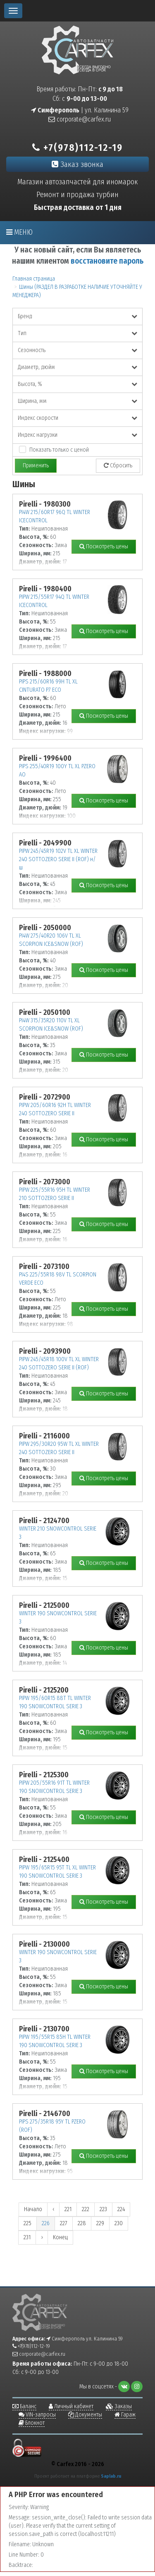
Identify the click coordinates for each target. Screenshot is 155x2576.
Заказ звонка (77, 164)
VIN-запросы (37, 2414)
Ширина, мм (77, 401)
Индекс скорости (77, 417)
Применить (36, 465)
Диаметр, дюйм (77, 367)
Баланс (24, 2406)
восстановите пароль (107, 261)
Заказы (119, 2406)
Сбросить (118, 465)
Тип (77, 333)
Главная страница (33, 278)
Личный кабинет (71, 2406)
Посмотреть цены (103, 546)
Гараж (125, 2414)
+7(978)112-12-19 (77, 147)
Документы (85, 2414)
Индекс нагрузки (77, 434)
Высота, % (77, 384)
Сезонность (77, 350)
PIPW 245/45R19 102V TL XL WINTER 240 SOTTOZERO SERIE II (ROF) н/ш (58, 859)
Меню (19, 232)
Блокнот (32, 2422)
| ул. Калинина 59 (80, 110)
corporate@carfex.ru (79, 119)
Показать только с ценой (59, 449)
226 (46, 2223)
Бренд (77, 316)
